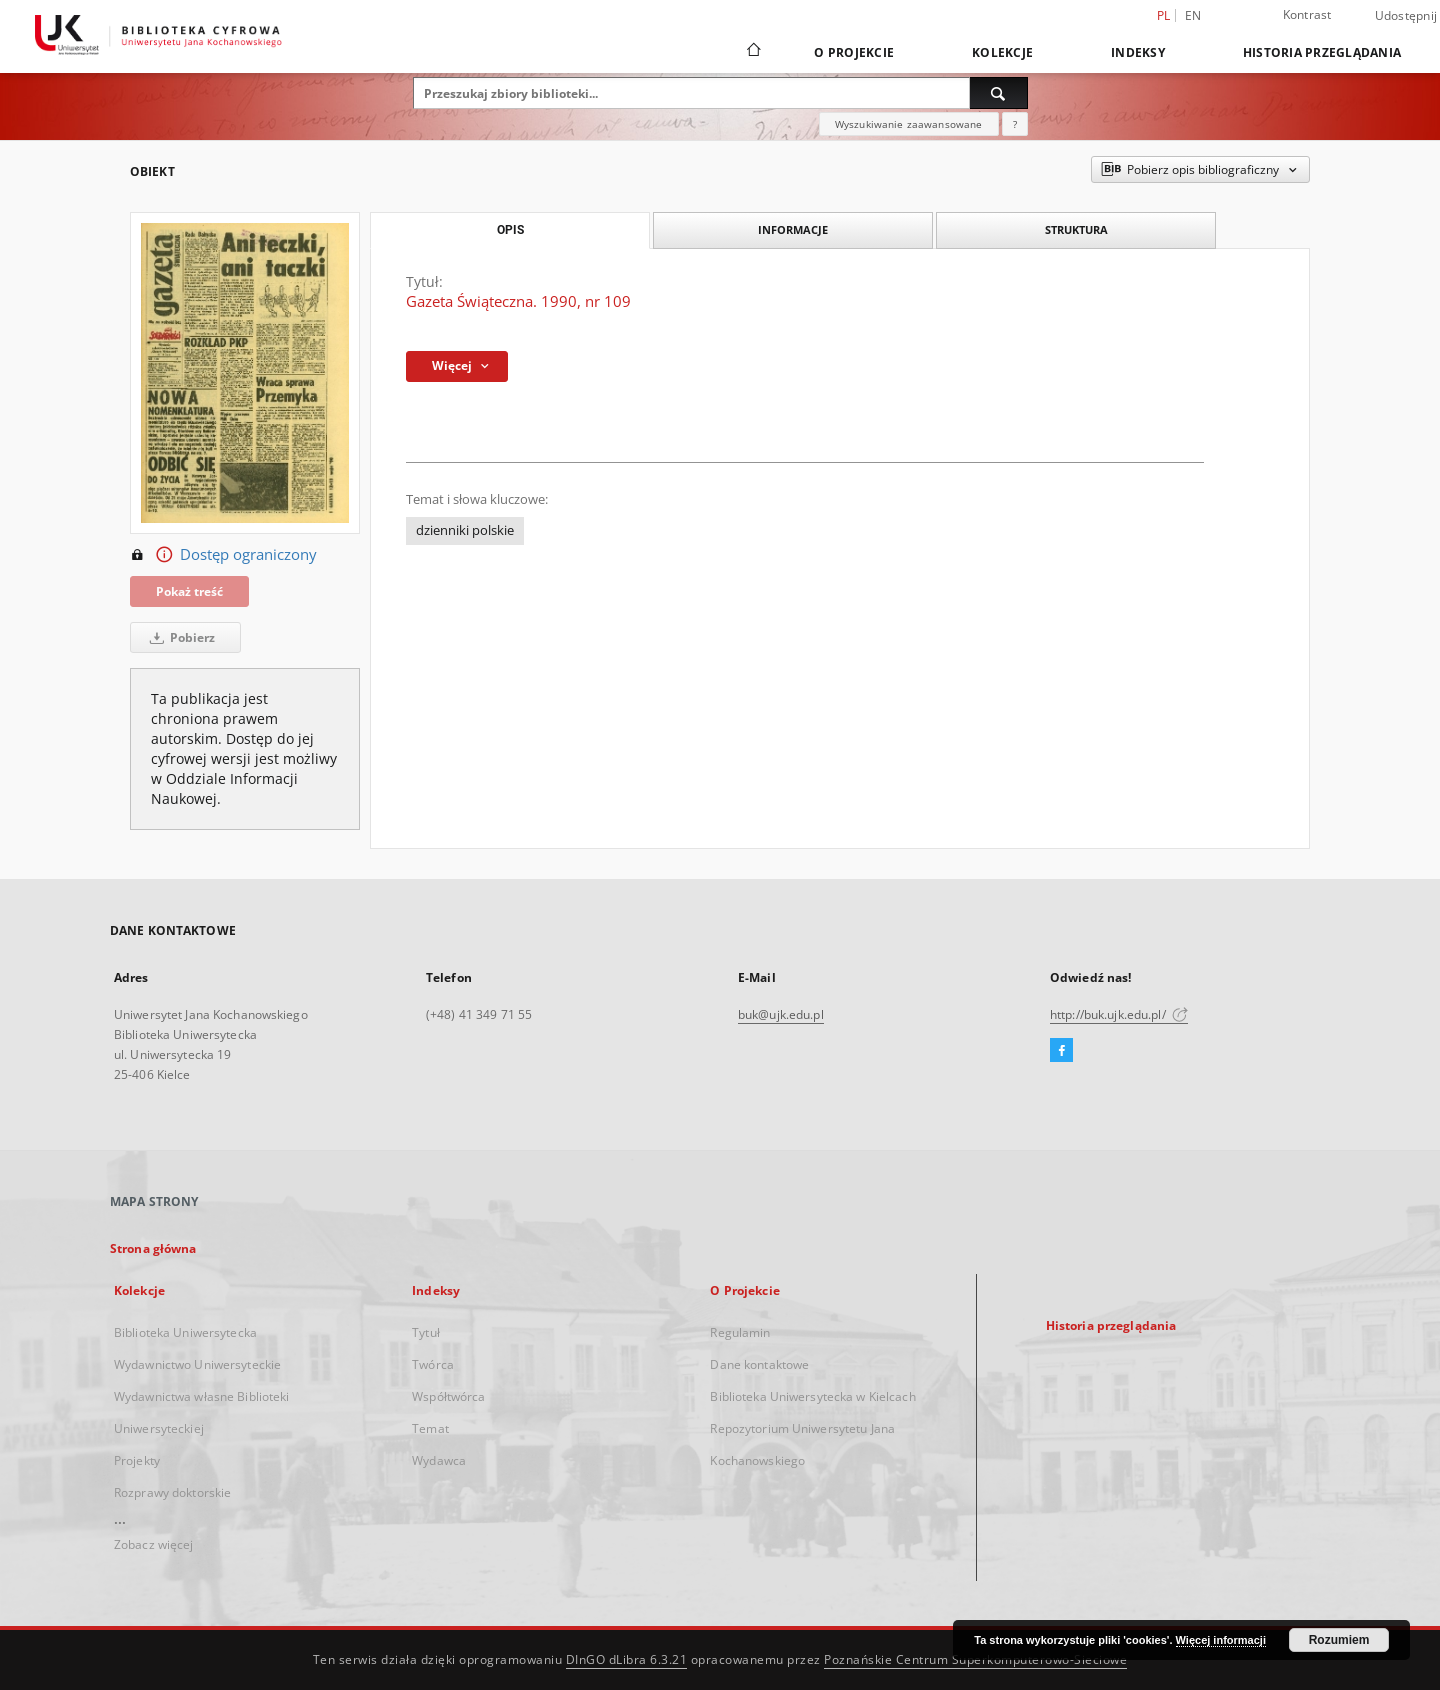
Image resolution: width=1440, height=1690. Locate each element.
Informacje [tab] (793, 229)
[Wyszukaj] (999, 93)
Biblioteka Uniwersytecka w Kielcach (812, 1396)
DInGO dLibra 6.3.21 (627, 1659)
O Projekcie (854, 52)
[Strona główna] (752, 52)
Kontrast (1307, 14)
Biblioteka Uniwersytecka (185, 1332)
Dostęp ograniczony (223, 555)
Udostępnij (1406, 16)
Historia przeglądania (1322, 52)
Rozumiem (1339, 1640)
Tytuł (426, 1332)
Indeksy (1138, 52)
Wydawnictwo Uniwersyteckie (197, 1364)
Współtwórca (448, 1396)
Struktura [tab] (1076, 229)
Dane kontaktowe (759, 1364)
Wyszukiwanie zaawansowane (909, 124)
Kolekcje (1002, 52)
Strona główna (153, 1248)
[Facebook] (1061, 1051)
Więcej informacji (1221, 1640)
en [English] (1193, 15)
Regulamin (740, 1332)
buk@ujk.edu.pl (781, 1014)
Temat (430, 1428)
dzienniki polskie (465, 530)
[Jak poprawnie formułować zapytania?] (1015, 124)
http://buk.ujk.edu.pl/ (1119, 1014)
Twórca (433, 1364)
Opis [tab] (510, 230)
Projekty (137, 1460)
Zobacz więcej (154, 1544)
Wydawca (439, 1460)
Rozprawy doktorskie (172, 1492)
